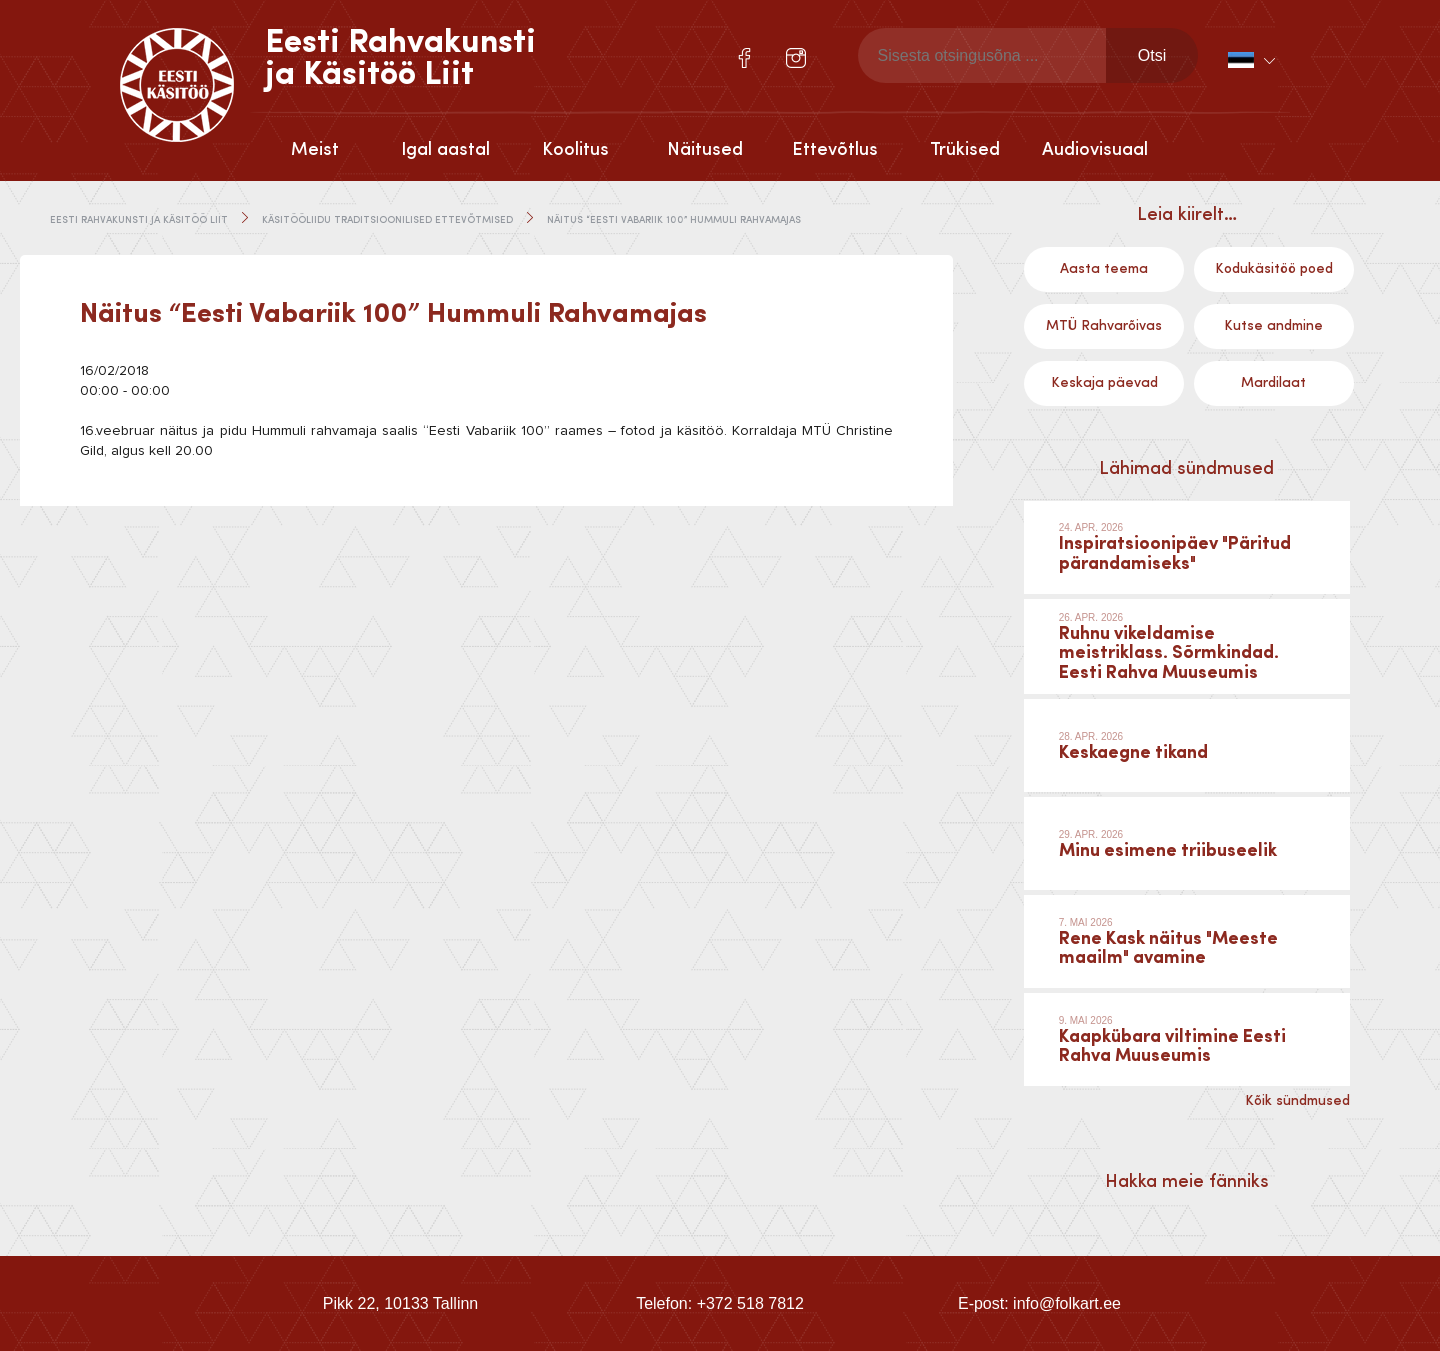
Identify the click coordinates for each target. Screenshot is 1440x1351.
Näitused (705, 150)
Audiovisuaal (1095, 150)
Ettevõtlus (835, 150)
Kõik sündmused (1297, 1101)
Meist (315, 150)
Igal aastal (445, 150)
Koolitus (575, 150)
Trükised (965, 150)
